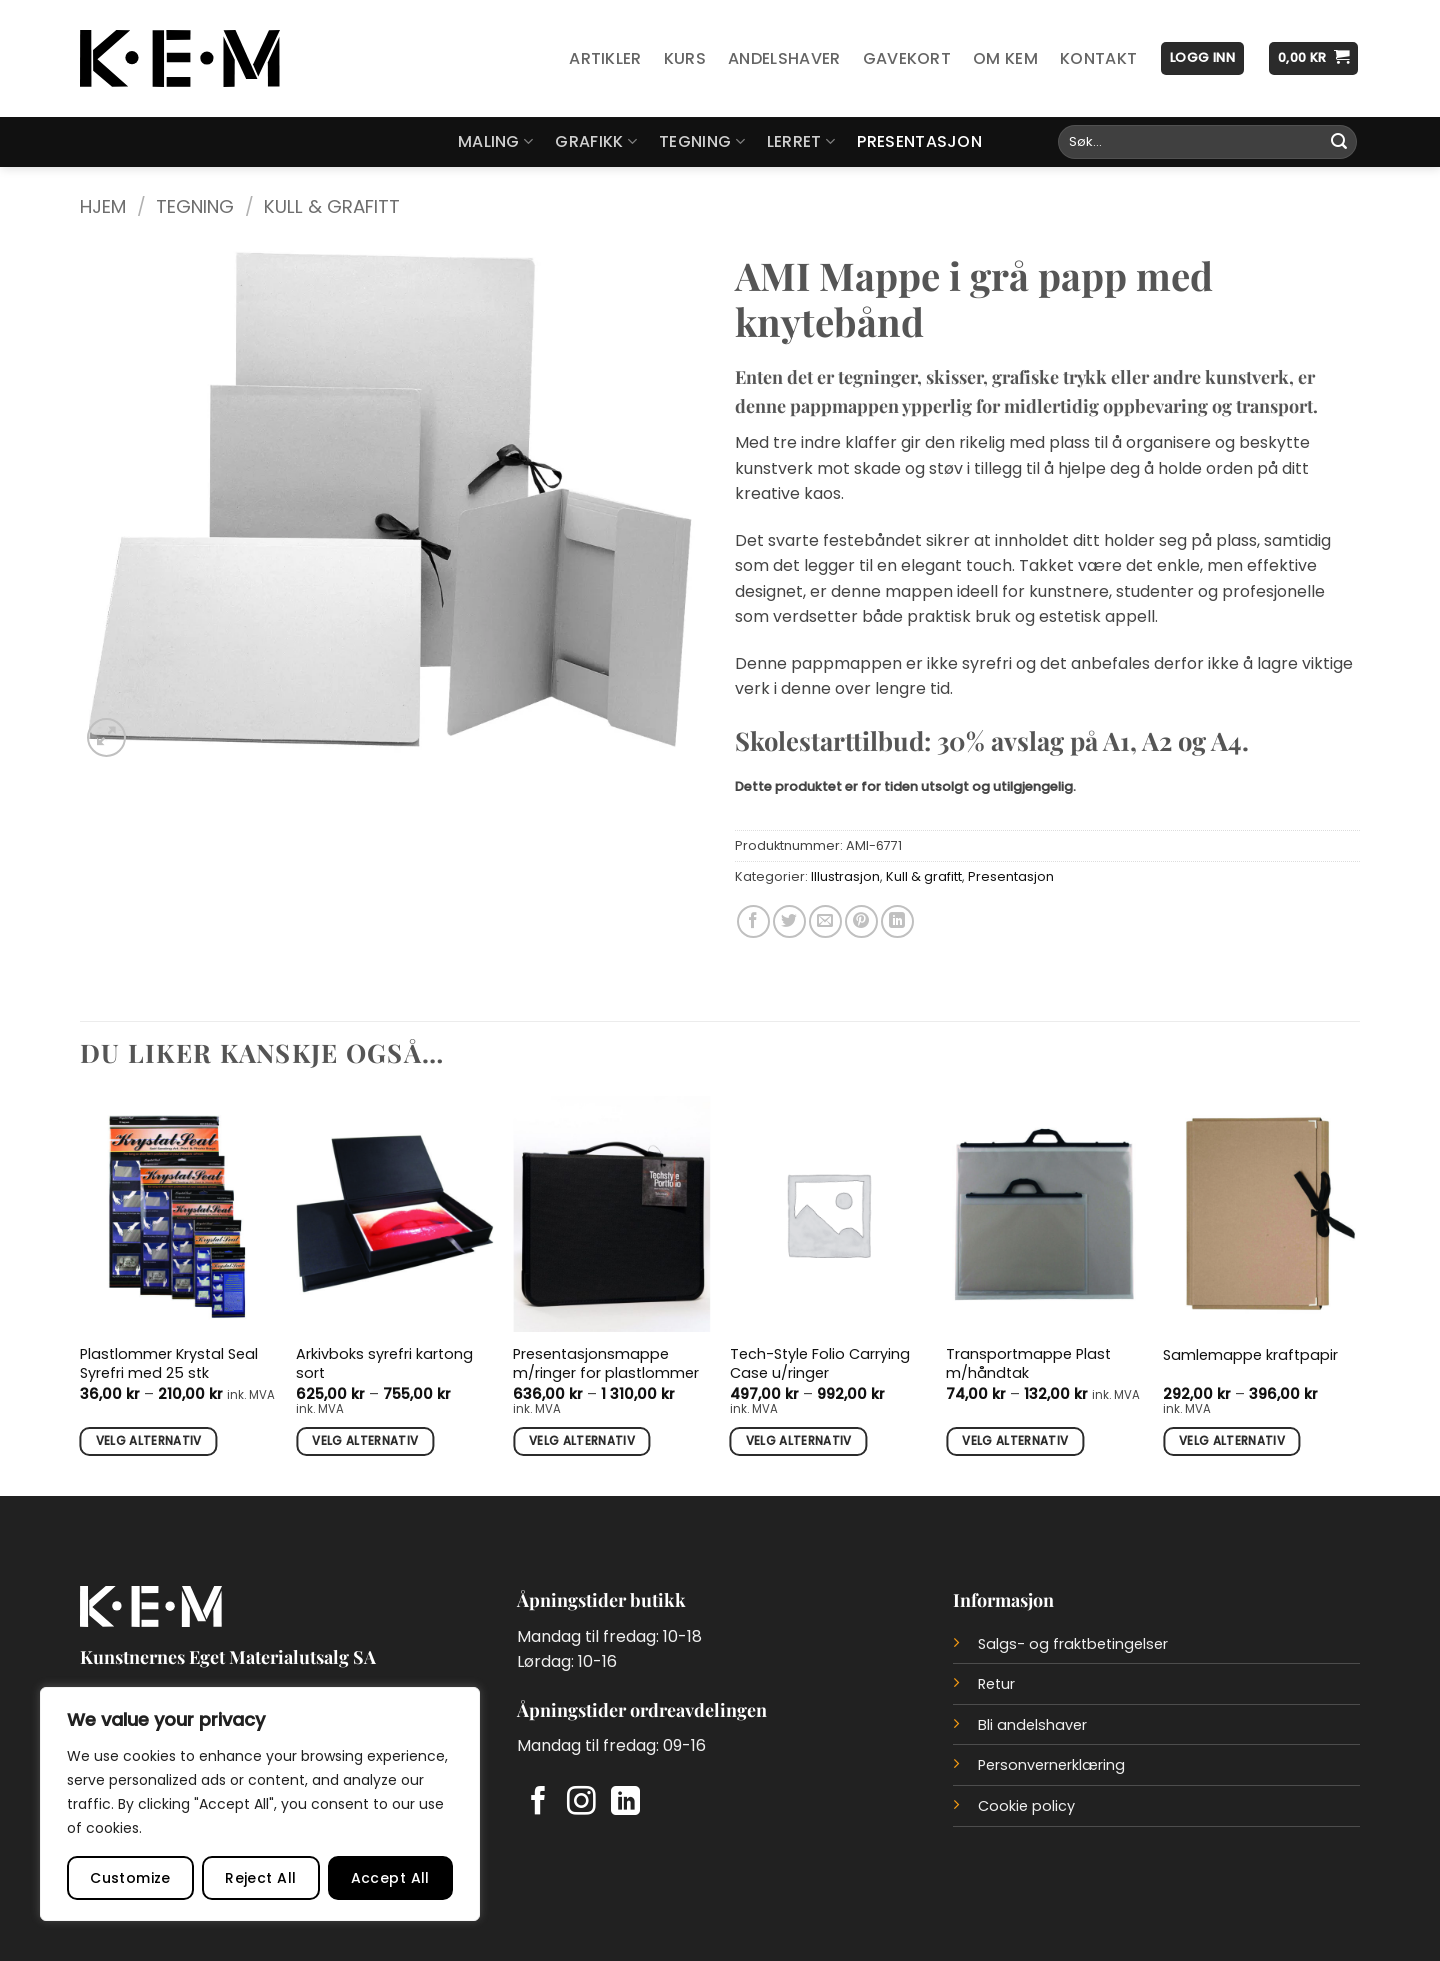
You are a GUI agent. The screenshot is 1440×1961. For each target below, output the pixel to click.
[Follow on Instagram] (581, 1803)
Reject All (260, 1878)
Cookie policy (1026, 1806)
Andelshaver (784, 58)
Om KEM (1005, 58)
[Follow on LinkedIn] (625, 1803)
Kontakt (1098, 58)
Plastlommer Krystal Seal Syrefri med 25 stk (169, 1363)
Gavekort (907, 58)
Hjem (103, 206)
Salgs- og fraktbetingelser (1073, 1644)
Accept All (390, 1878)
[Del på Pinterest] (861, 921)
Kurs (685, 58)
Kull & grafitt (332, 206)
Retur (996, 1684)
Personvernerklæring (1051, 1765)
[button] (1202, 58)
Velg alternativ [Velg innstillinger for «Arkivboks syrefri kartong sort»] (365, 1441)
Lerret (801, 141)
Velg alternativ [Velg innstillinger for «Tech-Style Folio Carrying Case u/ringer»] (799, 1441)
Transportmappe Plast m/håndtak (1028, 1363)
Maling (495, 141)
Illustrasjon (845, 876)
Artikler (605, 58)
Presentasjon (919, 141)
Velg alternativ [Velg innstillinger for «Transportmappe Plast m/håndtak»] (1015, 1441)
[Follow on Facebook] (538, 1803)
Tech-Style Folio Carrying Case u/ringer (820, 1363)
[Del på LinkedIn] (897, 921)
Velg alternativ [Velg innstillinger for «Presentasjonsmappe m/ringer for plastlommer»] (582, 1441)
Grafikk (596, 141)
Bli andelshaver (1032, 1725)
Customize (130, 1878)
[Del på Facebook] (753, 921)
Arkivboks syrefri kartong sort (384, 1363)
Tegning (702, 141)
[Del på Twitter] (789, 921)
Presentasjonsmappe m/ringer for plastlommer (606, 1363)
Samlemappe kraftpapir (1250, 1355)
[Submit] (1339, 142)
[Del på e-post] (825, 921)
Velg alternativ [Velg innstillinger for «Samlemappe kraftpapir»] (1232, 1441)
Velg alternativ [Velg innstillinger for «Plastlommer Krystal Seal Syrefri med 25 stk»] (149, 1441)
